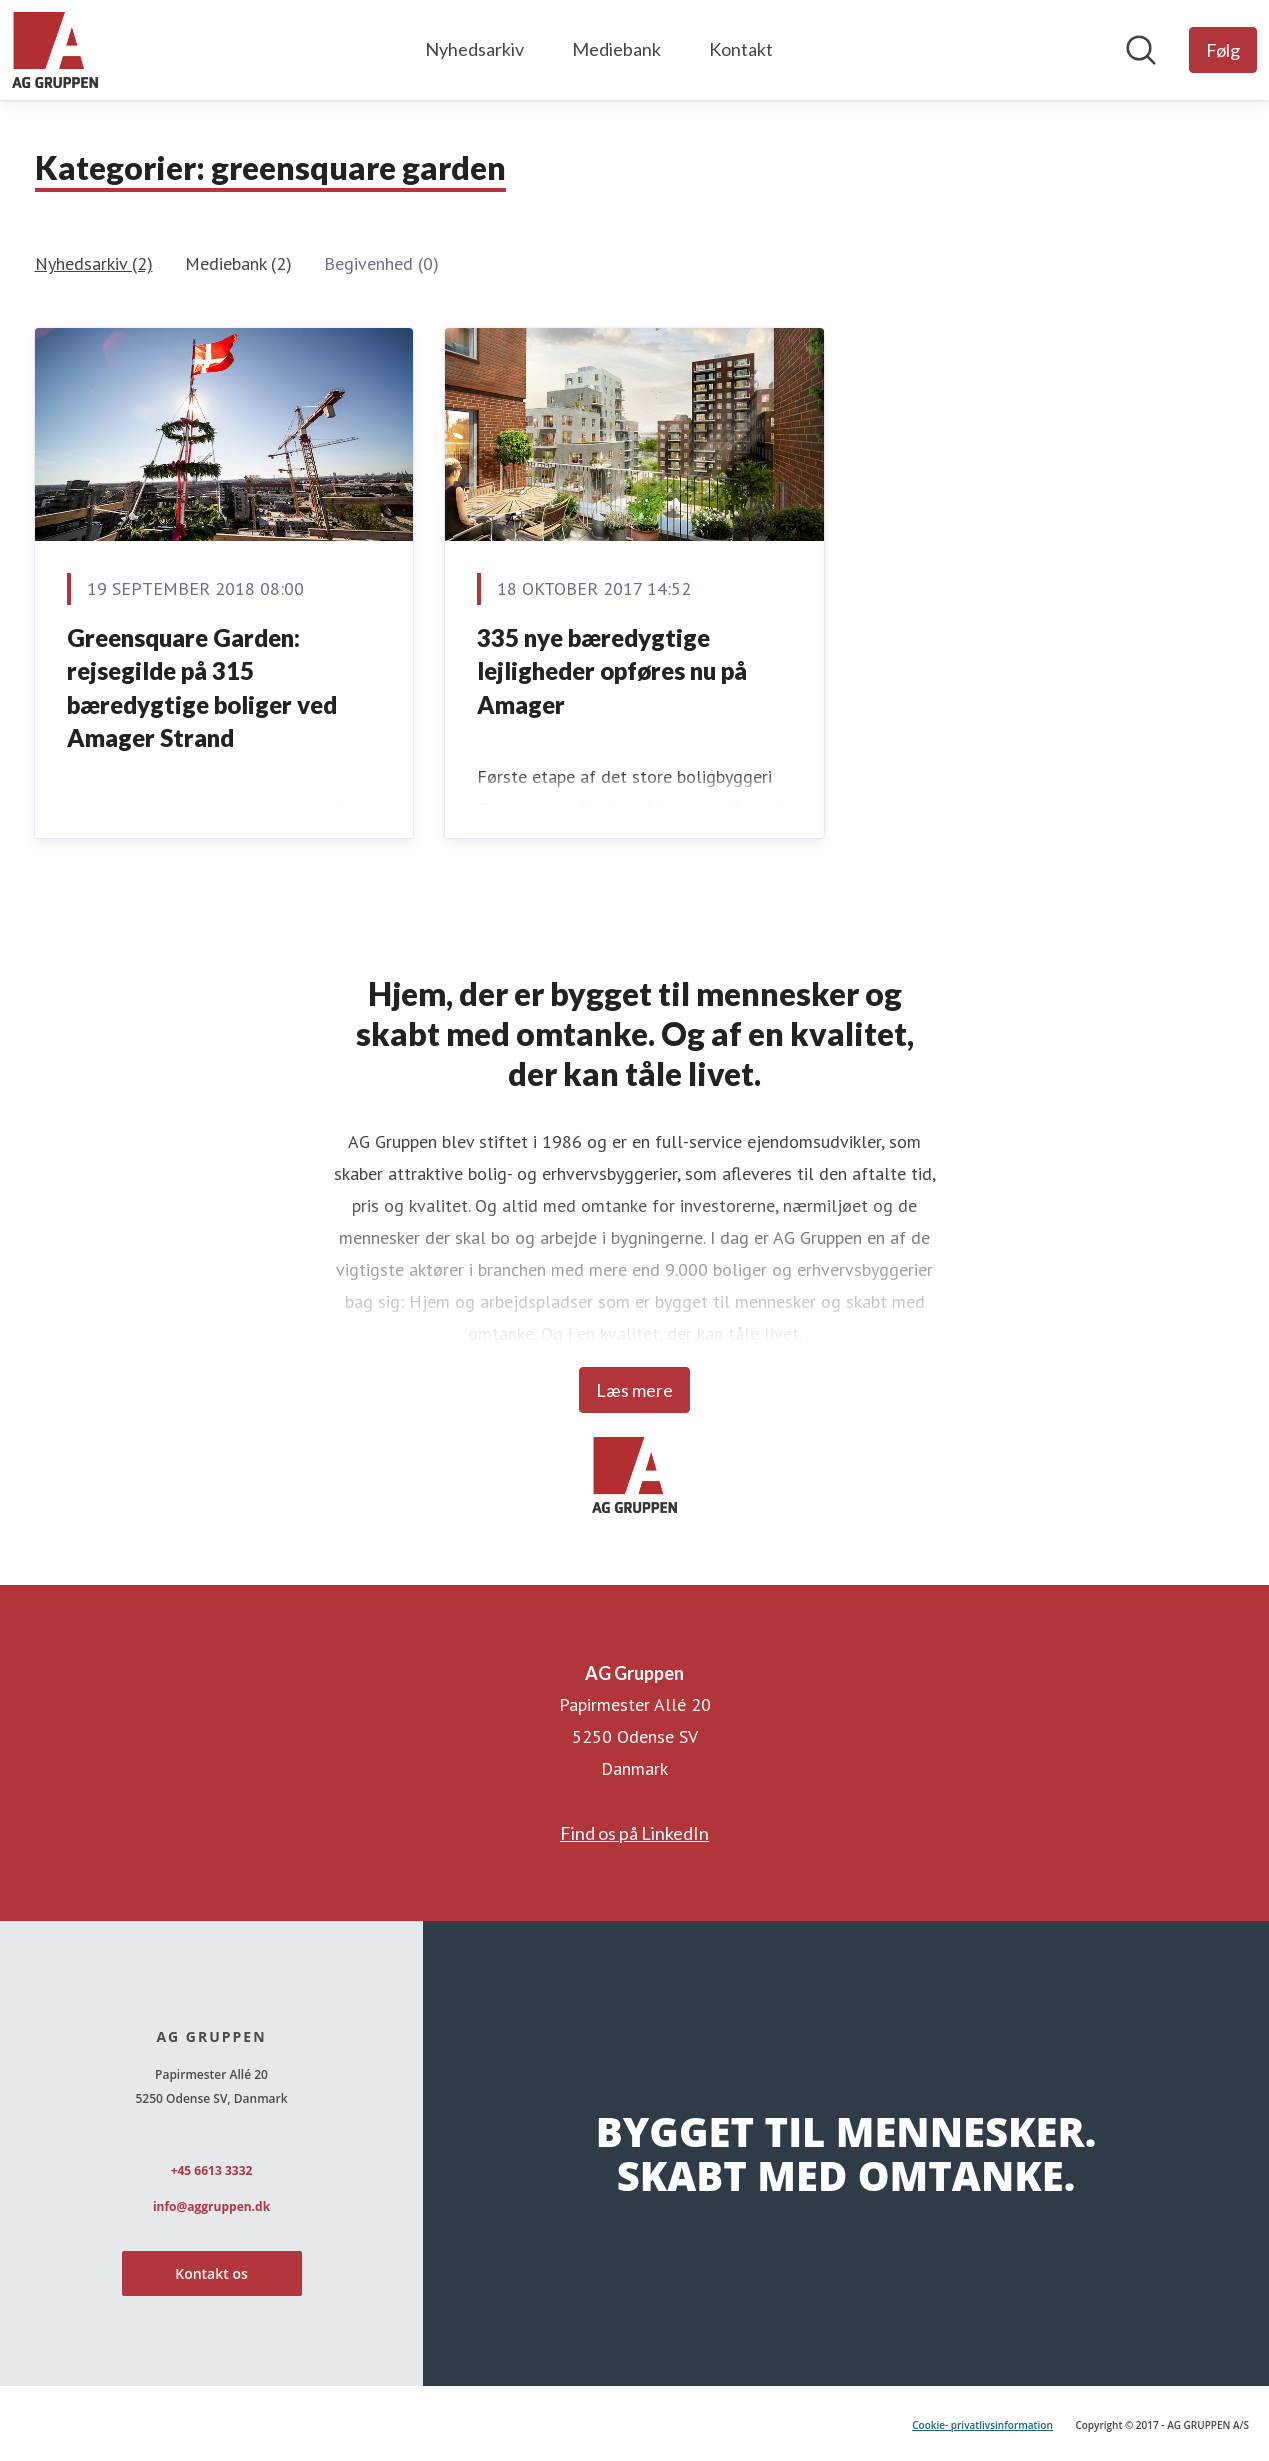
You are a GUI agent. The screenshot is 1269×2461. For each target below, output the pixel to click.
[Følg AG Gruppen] (1223, 50)
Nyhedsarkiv (474, 49)
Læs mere (634, 1390)
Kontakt (741, 49)
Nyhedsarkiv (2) (94, 263)
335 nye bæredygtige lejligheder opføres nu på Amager (612, 671)
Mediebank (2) (238, 263)
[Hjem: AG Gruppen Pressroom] (55, 50)
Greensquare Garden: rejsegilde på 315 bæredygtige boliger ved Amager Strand (202, 688)
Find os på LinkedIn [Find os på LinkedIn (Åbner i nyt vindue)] (634, 1833)
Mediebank (616, 49)
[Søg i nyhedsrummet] (1141, 50)
